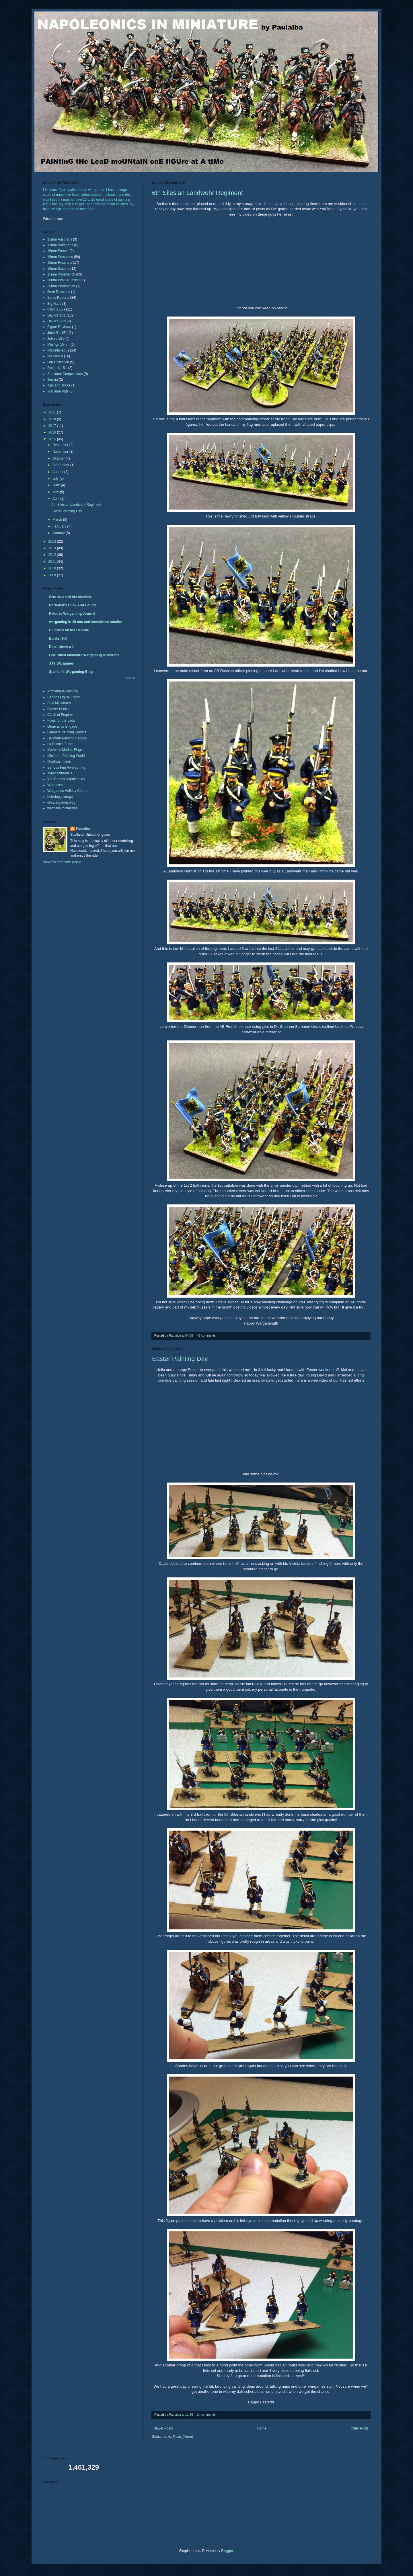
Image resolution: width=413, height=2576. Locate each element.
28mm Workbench (61, 286)
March (57, 519)
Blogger (227, 2551)
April (56, 499)
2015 (52, 439)
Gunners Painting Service (66, 732)
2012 (52, 555)
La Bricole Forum (60, 744)
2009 (52, 575)
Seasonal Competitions (65, 374)
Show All (130, 678)
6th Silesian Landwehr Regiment (197, 192)
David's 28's (56, 321)
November (60, 452)
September (61, 465)
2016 (52, 432)
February (59, 526)
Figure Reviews (59, 327)
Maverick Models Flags (65, 750)
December (60, 445)
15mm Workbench (61, 274)
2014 (52, 542)
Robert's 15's (57, 368)
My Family (55, 356)
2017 (52, 426)
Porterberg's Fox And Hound (72, 605)
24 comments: (207, 2414)
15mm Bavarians (60, 245)
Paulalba (83, 829)
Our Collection (58, 362)
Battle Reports (58, 298)
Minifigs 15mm (58, 345)
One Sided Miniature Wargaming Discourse (84, 655)
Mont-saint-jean (59, 761)
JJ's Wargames (61, 663)
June (56, 485)
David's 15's (56, 315)
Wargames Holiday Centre (67, 791)
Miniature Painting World (66, 756)
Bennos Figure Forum (64, 697)
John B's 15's (57, 333)
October (59, 458)
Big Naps (54, 304)
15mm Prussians (60, 257)
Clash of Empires (60, 715)
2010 (52, 568)
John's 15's (55, 339)
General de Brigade (62, 726)
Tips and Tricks (58, 385)
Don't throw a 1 (61, 647)
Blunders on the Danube (69, 630)
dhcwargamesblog (61, 802)
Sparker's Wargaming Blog (71, 672)
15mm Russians (59, 263)
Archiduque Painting (62, 691)
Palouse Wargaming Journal (72, 614)
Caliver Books (58, 709)
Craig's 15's (56, 309)
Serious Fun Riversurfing (66, 767)
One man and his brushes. (70, 597)
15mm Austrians (59, 239)
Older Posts (359, 2428)
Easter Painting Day (180, 1358)
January (59, 533)
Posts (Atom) (183, 2437)
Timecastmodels (59, 773)
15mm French (58, 251)
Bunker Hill (58, 638)
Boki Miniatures (59, 703)
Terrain (52, 380)
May (56, 492)
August (58, 472)
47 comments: (207, 1335)
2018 (52, 419)
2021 (52, 412)
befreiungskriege (60, 797)
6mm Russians (58, 292)
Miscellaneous (58, 350)
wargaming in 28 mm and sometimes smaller (85, 622)
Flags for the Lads (61, 720)
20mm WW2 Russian (63, 280)
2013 (52, 548)
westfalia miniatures (62, 808)
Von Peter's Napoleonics (66, 779)
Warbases (55, 785)
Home (261, 2428)
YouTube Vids (58, 391)
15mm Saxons (58, 269)
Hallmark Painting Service (67, 738)
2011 (52, 562)
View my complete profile (62, 862)
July (56, 478)
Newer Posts (163, 2428)
